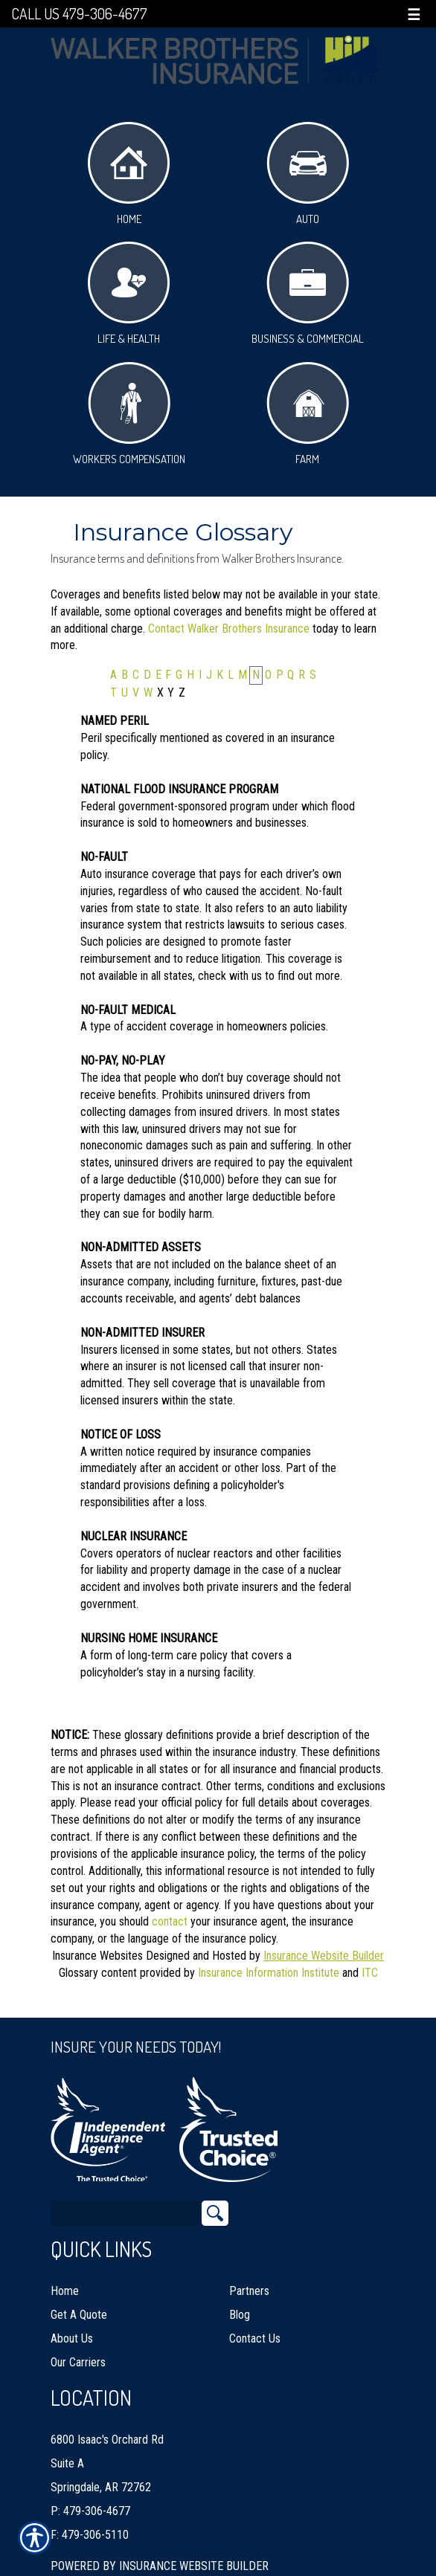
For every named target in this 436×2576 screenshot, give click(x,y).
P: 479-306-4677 (90, 2493)
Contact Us (254, 2321)
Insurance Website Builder (323, 1956)
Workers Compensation (129, 414)
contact (169, 1921)
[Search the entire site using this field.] (125, 2195)
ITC (370, 1973)
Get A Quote (79, 2297)
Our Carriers (78, 2344)
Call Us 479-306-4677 (79, 13)
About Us (72, 2321)
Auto (307, 174)
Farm (307, 414)
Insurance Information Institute (268, 1973)
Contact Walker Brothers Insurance (229, 629)
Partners (249, 2273)
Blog (239, 2297)
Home (129, 174)
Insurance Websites (97, 1956)
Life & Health (129, 294)
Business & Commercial (307, 294)
